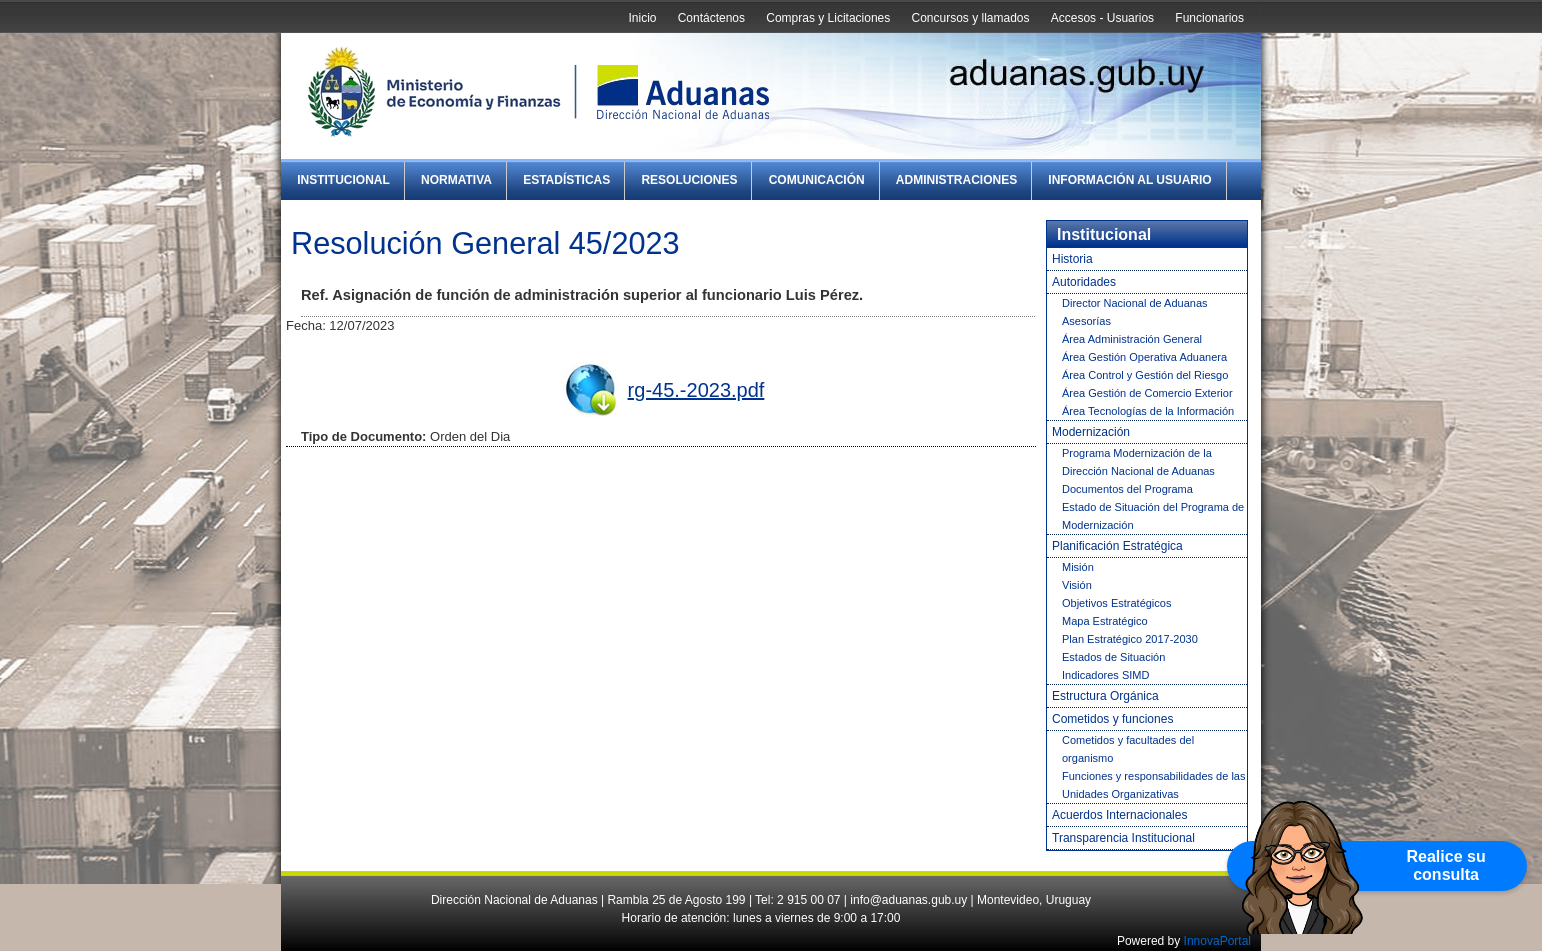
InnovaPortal (1217, 941)
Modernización (1091, 432)
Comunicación (817, 180)
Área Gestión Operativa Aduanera (1144, 357)
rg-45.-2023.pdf (696, 390)
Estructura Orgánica (1105, 696)
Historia (1072, 259)
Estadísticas (566, 180)
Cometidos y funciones (1112, 719)
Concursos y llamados (970, 18)
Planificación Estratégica (1117, 546)
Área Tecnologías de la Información (1148, 411)
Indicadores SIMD (1105, 675)
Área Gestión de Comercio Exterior (1147, 393)
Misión (1078, 567)
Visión (1077, 585)
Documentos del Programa (1127, 489)
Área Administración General (1132, 339)
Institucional (343, 180)
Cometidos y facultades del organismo (1128, 749)
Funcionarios (1209, 18)
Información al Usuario (1129, 180)
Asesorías (1086, 321)
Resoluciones (689, 180)
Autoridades (1084, 282)
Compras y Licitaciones (828, 18)
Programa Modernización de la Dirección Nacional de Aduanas (1138, 462)
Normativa (456, 180)
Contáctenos (711, 18)
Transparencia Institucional (1123, 838)
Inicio (642, 18)
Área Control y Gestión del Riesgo (1145, 375)
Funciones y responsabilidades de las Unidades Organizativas (1153, 785)
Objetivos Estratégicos (1116, 603)
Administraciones (956, 180)
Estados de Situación (1113, 657)
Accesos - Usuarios (1102, 18)
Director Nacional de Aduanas (1135, 303)
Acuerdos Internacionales (1119, 815)
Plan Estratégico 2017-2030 (1130, 639)
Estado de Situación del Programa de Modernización (1153, 516)
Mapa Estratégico (1105, 621)
